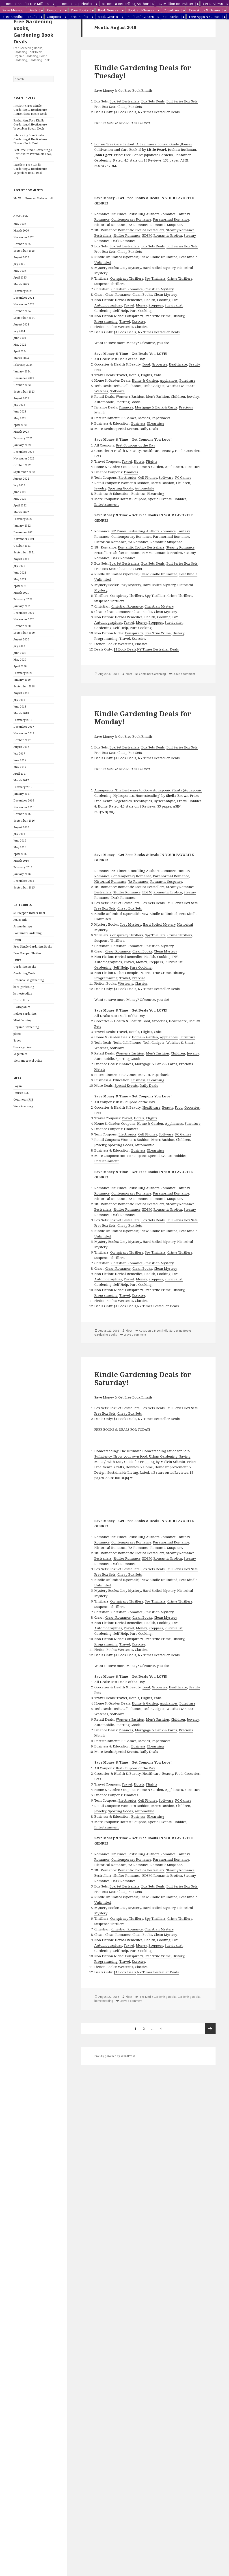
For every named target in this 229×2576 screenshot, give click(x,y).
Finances (126, 407)
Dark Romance (123, 240)
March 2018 (21, 713)
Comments (23, 1100)
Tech (117, 385)
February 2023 (22, 438)
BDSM (147, 235)
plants (17, 1034)
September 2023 (24, 391)
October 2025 (22, 244)
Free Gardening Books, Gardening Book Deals (33, 31)
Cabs (158, 375)
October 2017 (22, 740)
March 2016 (21, 861)
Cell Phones (132, 385)
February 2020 (22, 673)
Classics (141, 326)
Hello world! (45, 198)
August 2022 (21, 478)
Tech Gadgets (153, 385)
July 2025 (19, 264)
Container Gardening (27, 933)
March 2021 (21, 593)
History (178, 316)
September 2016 (24, 821)
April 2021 (20, 586)
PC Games (128, 418)
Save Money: (12, 10)
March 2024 (21, 358)
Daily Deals (149, 428)
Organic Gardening (26, 1027)
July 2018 (19, 700)
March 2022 (21, 512)
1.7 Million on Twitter (175, 3)
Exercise (138, 321)
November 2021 (23, 539)
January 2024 (22, 371)
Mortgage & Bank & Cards (156, 407)
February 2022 (22, 519)
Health (149, 300)
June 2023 (19, 411)
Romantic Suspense (166, 224)
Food (146, 364)
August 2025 (21, 257)
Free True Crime (158, 316)
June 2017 (19, 760)
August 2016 (21, 827)
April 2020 (20, 666)
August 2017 (21, 747)
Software (117, 391)
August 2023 (21, 398)
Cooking (164, 300)
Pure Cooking (141, 310)
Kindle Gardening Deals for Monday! (142, 717)
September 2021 (24, 552)
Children (178, 396)
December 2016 (23, 800)
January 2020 (22, 680)
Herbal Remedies (129, 300)
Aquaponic (20, 920)
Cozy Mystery (130, 267)
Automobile (104, 402)
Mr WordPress (22, 198)
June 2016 (19, 840)
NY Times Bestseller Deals (159, 112)
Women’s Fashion (130, 396)
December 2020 (23, 613)
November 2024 (23, 304)
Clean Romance (118, 294)
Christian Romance (127, 289)
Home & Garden (145, 380)
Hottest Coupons (133, 499)
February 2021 (22, 599)
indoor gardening (25, 1014)
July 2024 (19, 331)
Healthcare (178, 364)
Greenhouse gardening (28, 980)
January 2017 (22, 794)
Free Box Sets (105, 106)
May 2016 (19, 847)
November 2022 (23, 458)
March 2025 (21, 284)
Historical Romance (110, 224)
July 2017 (19, 753)
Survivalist (174, 305)
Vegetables (20, 1054)
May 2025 (19, 271)
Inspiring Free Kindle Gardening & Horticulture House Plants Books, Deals (30, 110)
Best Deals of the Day (128, 359)
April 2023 (20, 425)
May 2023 (19, 418)
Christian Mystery (159, 289)
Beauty (194, 364)
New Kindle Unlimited (159, 257)
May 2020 (19, 659)
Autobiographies (108, 305)
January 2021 (22, 606)
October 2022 (22, 465)
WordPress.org (23, 1106)
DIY (175, 300)
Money (141, 305)
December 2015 (23, 881)
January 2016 (22, 874)
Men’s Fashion (157, 396)
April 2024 (20, 351)
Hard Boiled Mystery (159, 267)
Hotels (134, 375)
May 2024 (19, 344)
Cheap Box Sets (129, 106)
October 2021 (22, 546)
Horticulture (21, 1000)
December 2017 (23, 727)
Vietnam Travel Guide (27, 1061)
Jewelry (193, 396)
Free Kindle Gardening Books (32, 946)
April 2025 (20, 277)
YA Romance (138, 224)
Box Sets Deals (153, 101)
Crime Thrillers (179, 278)
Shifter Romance (126, 235)
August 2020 (21, 639)
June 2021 (19, 572)
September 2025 (24, 251)
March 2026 (21, 230)
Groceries (159, 364)
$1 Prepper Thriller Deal (29, 913)
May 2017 (19, 767)
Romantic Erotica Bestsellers (141, 230)
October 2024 (22, 311)
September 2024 (24, 318)
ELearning (155, 423)
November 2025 (23, 237)
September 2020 (24, 633)
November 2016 (23, 807)
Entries (21, 1093)
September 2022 (24, 472)
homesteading (22, 993)
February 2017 (22, 787)
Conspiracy (134, 316)
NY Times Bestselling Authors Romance (143, 214)
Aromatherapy (22, 926)
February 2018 (22, 720)
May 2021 (19, 579)
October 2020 (22, 626)
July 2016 (19, 834)
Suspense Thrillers (109, 283)
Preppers (156, 305)
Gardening (103, 310)
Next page (210, 2028)
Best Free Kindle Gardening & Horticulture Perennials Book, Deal (32, 154)
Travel (129, 305)
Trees (17, 1040)
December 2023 (23, 378)
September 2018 (24, 686)
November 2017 (23, 733)
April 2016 (20, 854)
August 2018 (21, 693)
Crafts (17, 940)
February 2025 (22, 291)
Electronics (127, 477)
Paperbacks (161, 418)
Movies (144, 418)
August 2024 (21, 324)
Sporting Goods (128, 402)
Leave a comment (184, 674)
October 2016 (22, 814)
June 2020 (19, 653)
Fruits (17, 960)
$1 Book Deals (125, 112)
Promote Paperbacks (75, 3)
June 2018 (19, 706)
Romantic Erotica (167, 235)
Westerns (125, 326)
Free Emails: (13, 16)
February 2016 (22, 867)
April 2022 (20, 505)
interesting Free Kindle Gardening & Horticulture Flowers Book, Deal (30, 139)
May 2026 (19, 224)
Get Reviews (213, 3)
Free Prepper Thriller (27, 953)
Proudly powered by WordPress (114, 2056)
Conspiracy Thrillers (126, 278)
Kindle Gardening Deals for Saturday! (142, 1378)
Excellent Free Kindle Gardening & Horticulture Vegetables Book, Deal (30, 169)
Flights (146, 375)
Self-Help (120, 310)
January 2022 (22, 525)
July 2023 (19, 405)
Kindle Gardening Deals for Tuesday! (142, 71)
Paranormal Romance (171, 219)
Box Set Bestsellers (125, 101)
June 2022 (19, 492)
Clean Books (142, 294)
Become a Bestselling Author (125, 3)
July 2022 (19, 485)
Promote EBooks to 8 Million (25, 3)
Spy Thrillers (155, 278)
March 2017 (21, 780)
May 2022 (19, 499)
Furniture (187, 380)
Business (138, 423)
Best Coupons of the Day (135, 445)
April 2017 (20, 774)
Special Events (126, 428)
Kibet (129, 674)
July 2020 (19, 646)
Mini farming (22, 1020)
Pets (97, 369)
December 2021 (23, 532)
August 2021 (21, 559)
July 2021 (19, 566)
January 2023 (22, 445)
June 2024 (19, 338)
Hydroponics (21, 1007)
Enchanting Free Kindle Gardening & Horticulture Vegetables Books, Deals (30, 124)
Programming (106, 321)
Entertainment (106, 504)
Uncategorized (22, 1047)
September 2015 (24, 887)
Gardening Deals (24, 973)
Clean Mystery (165, 294)
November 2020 (23, 619)
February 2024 (22, 365)
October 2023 (22, 385)
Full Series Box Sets (182, 101)
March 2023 (21, 432)
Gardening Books (24, 967)
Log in (17, 1086)
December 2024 (23, 298)
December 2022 (23, 452)
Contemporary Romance (131, 219)
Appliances (169, 380)
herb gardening (23, 987)
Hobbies (179, 499)
